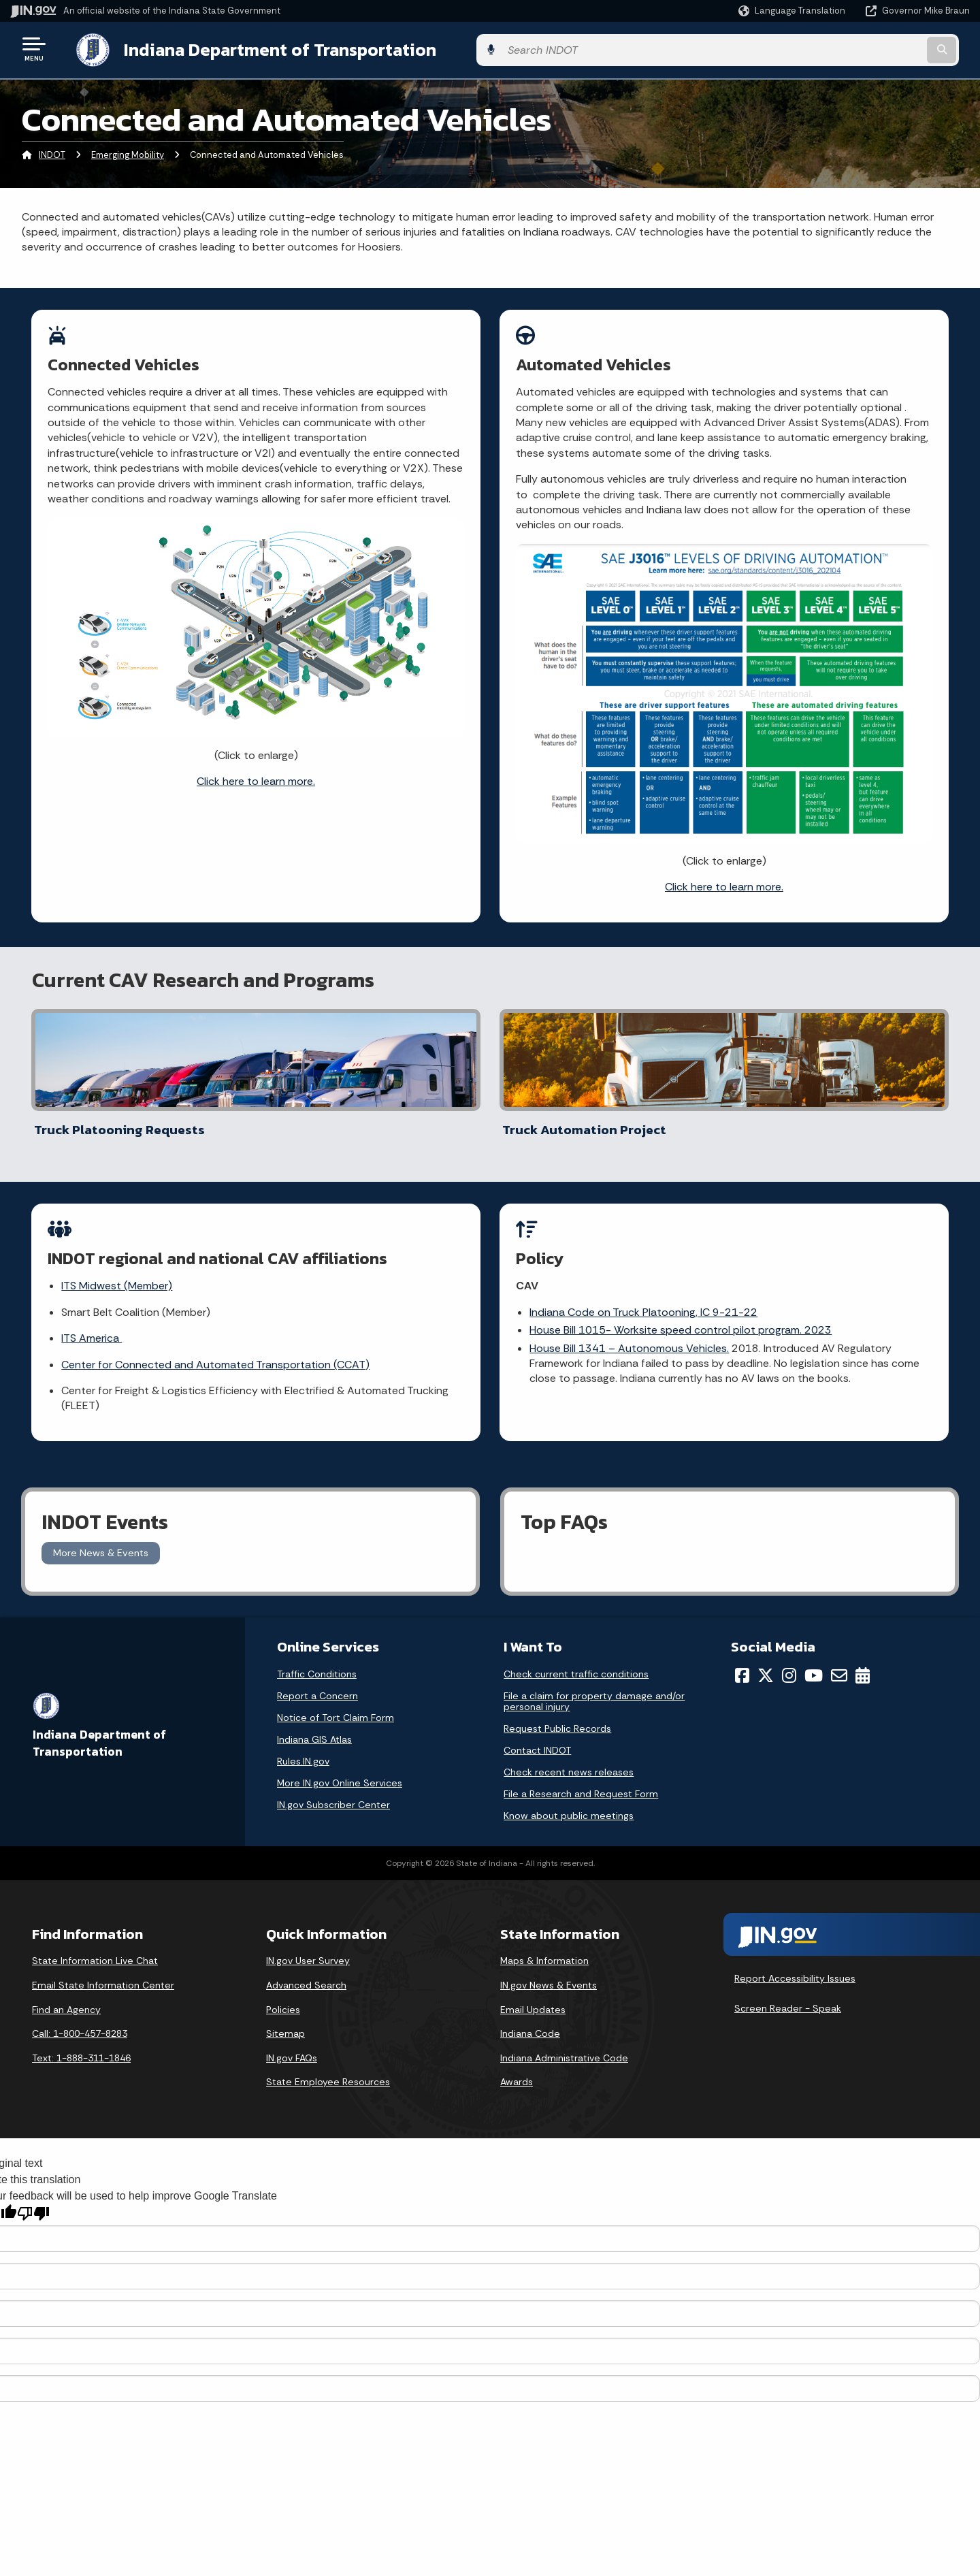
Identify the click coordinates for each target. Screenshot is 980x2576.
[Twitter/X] (765, 1662)
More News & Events (100, 1540)
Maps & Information (544, 1948)
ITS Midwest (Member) (117, 1275)
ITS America (92, 1328)
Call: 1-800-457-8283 (79, 2020)
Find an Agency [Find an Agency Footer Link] (66, 1996)
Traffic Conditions (317, 1661)
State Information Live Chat (95, 1948)
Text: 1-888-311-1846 (81, 2044)
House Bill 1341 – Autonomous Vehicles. (630, 1338)
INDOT (52, 153)
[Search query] (859, 48)
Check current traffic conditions (576, 1661)
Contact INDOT (537, 1737)
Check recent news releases (569, 1759)
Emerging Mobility (127, 153)
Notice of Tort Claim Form (335, 1704)
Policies (283, 1996)
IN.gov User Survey (308, 1948)
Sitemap (285, 2020)
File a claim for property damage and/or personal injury (594, 1688)
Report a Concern (317, 1683)
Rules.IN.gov (303, 1748)
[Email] (839, 1662)
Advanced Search (306, 1972)
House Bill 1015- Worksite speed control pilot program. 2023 (681, 1320)
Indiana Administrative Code (564, 2044)
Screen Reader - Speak (787, 1995)
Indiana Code (530, 2020)
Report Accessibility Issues (794, 1965)
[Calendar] (862, 1662)
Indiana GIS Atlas (314, 1726)
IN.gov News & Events (548, 1972)
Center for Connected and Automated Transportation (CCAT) (216, 1354)
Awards (516, 2069)
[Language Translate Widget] (793, 11)
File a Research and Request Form (581, 1781)
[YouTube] (813, 1662)
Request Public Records (557, 1715)
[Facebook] (742, 1662)
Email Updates (533, 1996)
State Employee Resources (328, 2069)
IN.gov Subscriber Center (333, 1792)
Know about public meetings (569, 1803)
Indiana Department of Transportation (266, 48)
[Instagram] (789, 1662)
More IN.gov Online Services (339, 1770)
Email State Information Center (103, 1972)
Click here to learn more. (256, 778)
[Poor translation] (33, 2200)
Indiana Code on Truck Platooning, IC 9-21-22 (644, 1302)
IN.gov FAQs (291, 2044)
